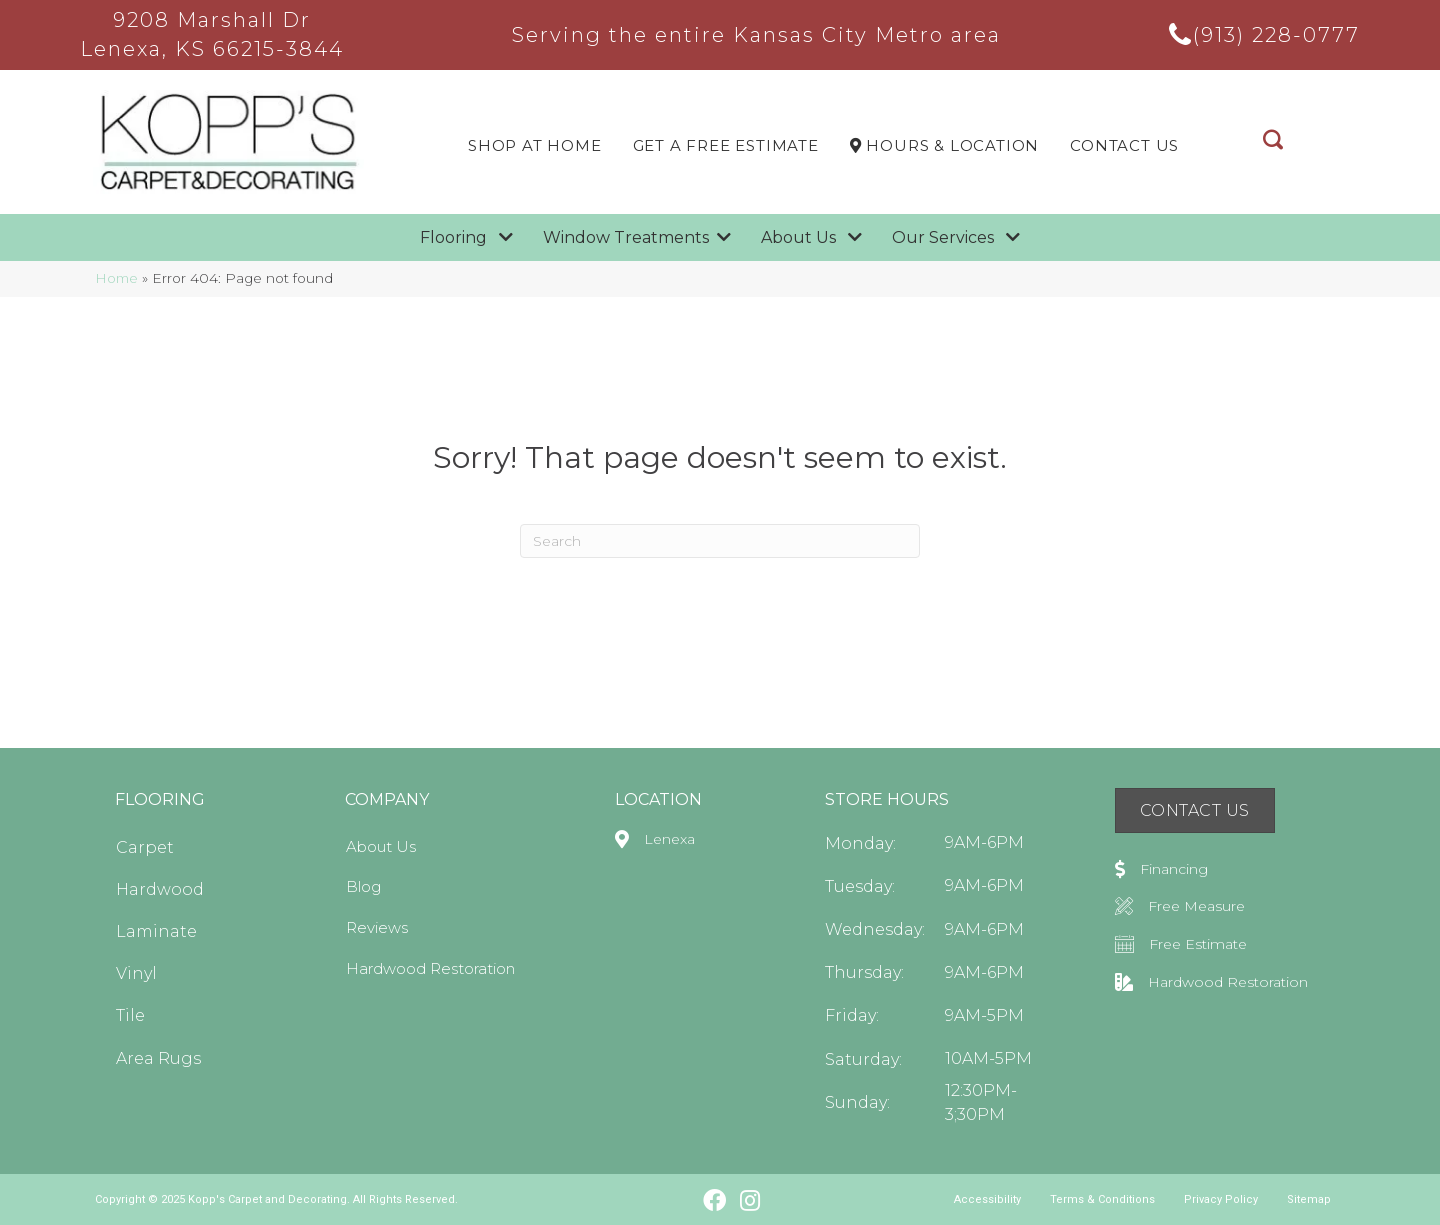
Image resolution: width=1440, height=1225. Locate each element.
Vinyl (136, 973)
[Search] (720, 541)
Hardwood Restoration (430, 968)
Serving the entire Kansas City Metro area (756, 35)
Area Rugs (158, 1058)
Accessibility (987, 1199)
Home (116, 278)
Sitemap (1309, 1199)
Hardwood (160, 889)
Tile (130, 1015)
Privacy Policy (1221, 1199)
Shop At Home (535, 145)
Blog (363, 886)
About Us (381, 846)
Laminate (156, 931)
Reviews (377, 927)
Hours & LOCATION (944, 145)
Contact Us (1124, 145)
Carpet (145, 847)
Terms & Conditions (1102, 1199)
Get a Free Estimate (726, 145)
